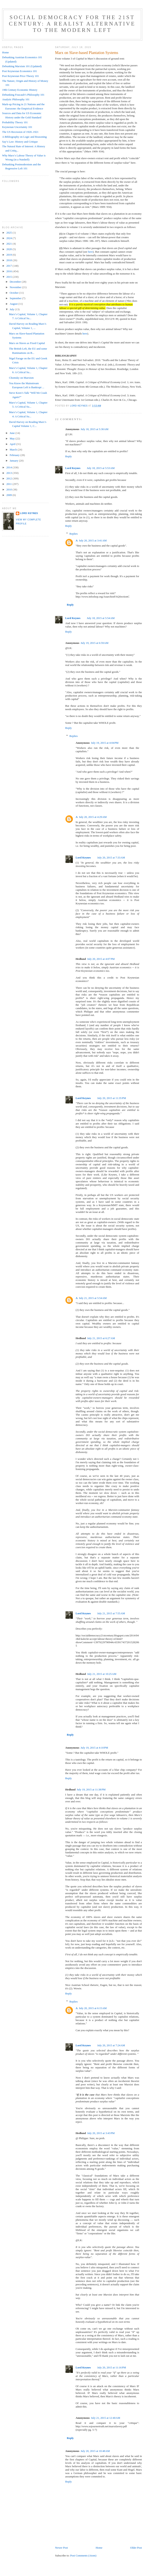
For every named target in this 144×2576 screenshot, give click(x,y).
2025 (9, 232)
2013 (9, 472)
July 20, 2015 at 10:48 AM (95, 2451)
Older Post (136, 2547)
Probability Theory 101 (15, 122)
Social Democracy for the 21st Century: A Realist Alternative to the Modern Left (72, 23)
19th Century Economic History (19, 89)
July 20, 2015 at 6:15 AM (93, 2008)
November (16, 287)
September (16, 298)
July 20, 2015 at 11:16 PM (111, 2367)
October (14, 292)
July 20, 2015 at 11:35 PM (111, 1098)
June (12, 433)
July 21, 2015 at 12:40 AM (105, 2417)
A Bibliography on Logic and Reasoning (24, 136)
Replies (73, 533)
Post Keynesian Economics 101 (19, 71)
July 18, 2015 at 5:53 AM (101, 468)
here (90, 251)
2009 (9, 495)
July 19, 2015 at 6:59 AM (94, 642)
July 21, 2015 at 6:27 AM (101, 1338)
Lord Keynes (72, 468)
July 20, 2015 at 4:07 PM (101, 958)
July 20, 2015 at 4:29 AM (93, 817)
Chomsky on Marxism (21, 377)
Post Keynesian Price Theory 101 (20, 76)
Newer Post (61, 2547)
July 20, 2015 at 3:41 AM (93, 540)
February (15, 455)
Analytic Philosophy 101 (15, 99)
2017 (9, 265)
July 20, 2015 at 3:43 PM (101, 2133)
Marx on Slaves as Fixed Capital (27, 343)
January (14, 460)
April (13, 444)
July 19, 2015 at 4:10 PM (94, 1747)
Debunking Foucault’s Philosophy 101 (23, 94)
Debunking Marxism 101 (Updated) (22, 66)
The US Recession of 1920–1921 (20, 131)
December (16, 281)
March (14, 449)
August (14, 303)
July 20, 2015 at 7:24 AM (111, 2045)
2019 (9, 254)
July (12, 309)
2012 (9, 478)
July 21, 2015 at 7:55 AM (111, 1613)
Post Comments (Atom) (83, 2555)
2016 (9, 271)
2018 (9, 260)
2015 (9, 276)
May (12, 438)
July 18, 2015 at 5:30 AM (94, 429)
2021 (9, 243)
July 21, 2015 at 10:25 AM (101, 1673)
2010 (9, 489)
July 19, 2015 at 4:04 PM (104, 742)
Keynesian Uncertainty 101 (17, 127)
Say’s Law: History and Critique (20, 141)
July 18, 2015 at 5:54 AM (101, 618)
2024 (9, 238)
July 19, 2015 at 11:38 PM (91, 1789)
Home (99, 2547)
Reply (68, 456)
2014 (9, 467)
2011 (9, 484)
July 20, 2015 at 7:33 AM (111, 857)
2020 (9, 249)
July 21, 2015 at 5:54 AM (93, 1298)
